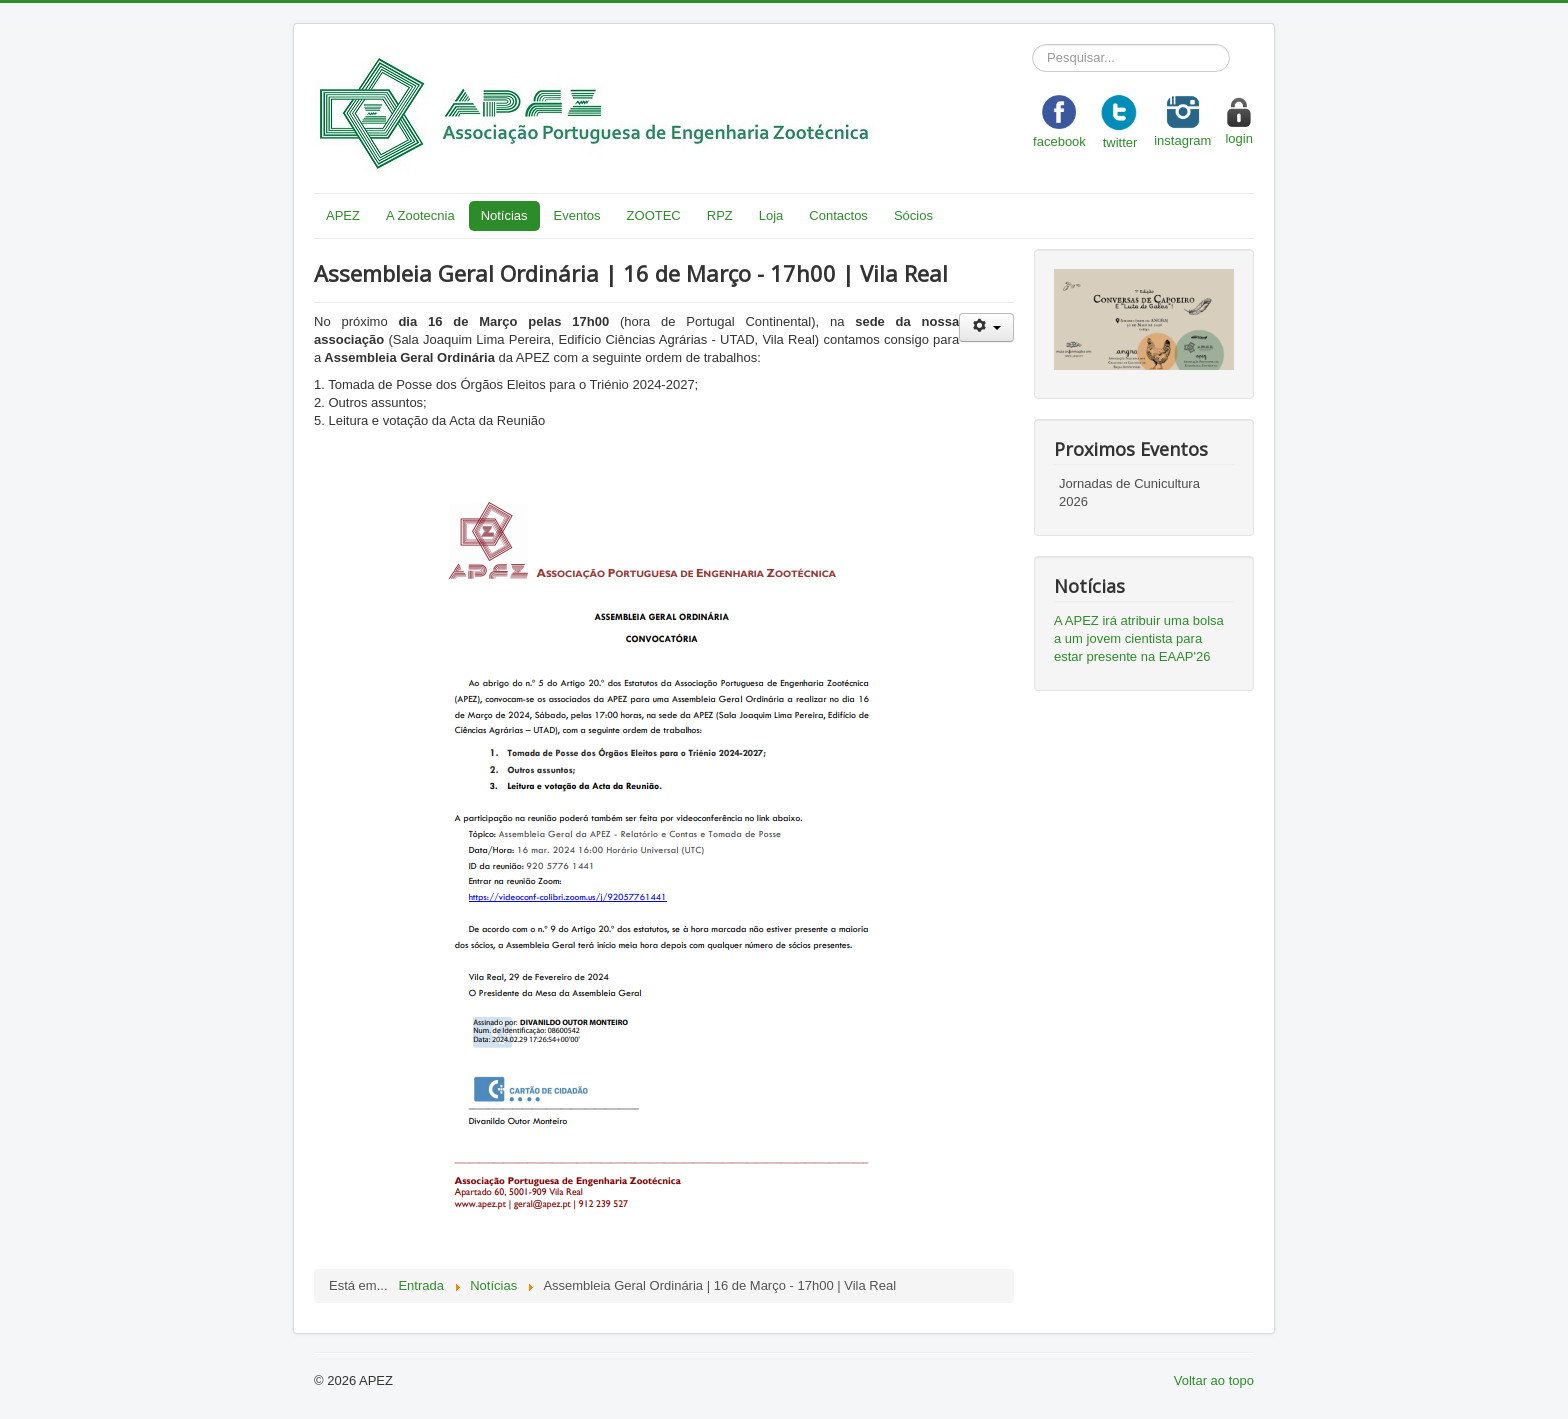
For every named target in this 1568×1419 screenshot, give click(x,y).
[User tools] (986, 327)
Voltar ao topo (1214, 1380)
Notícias (504, 215)
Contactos (838, 215)
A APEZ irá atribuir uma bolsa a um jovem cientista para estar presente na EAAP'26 (1139, 638)
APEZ (343, 215)
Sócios (913, 215)
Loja (771, 215)
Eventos (577, 215)
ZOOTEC (654, 215)
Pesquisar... (1032, 44)
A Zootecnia (420, 215)
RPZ (720, 215)
